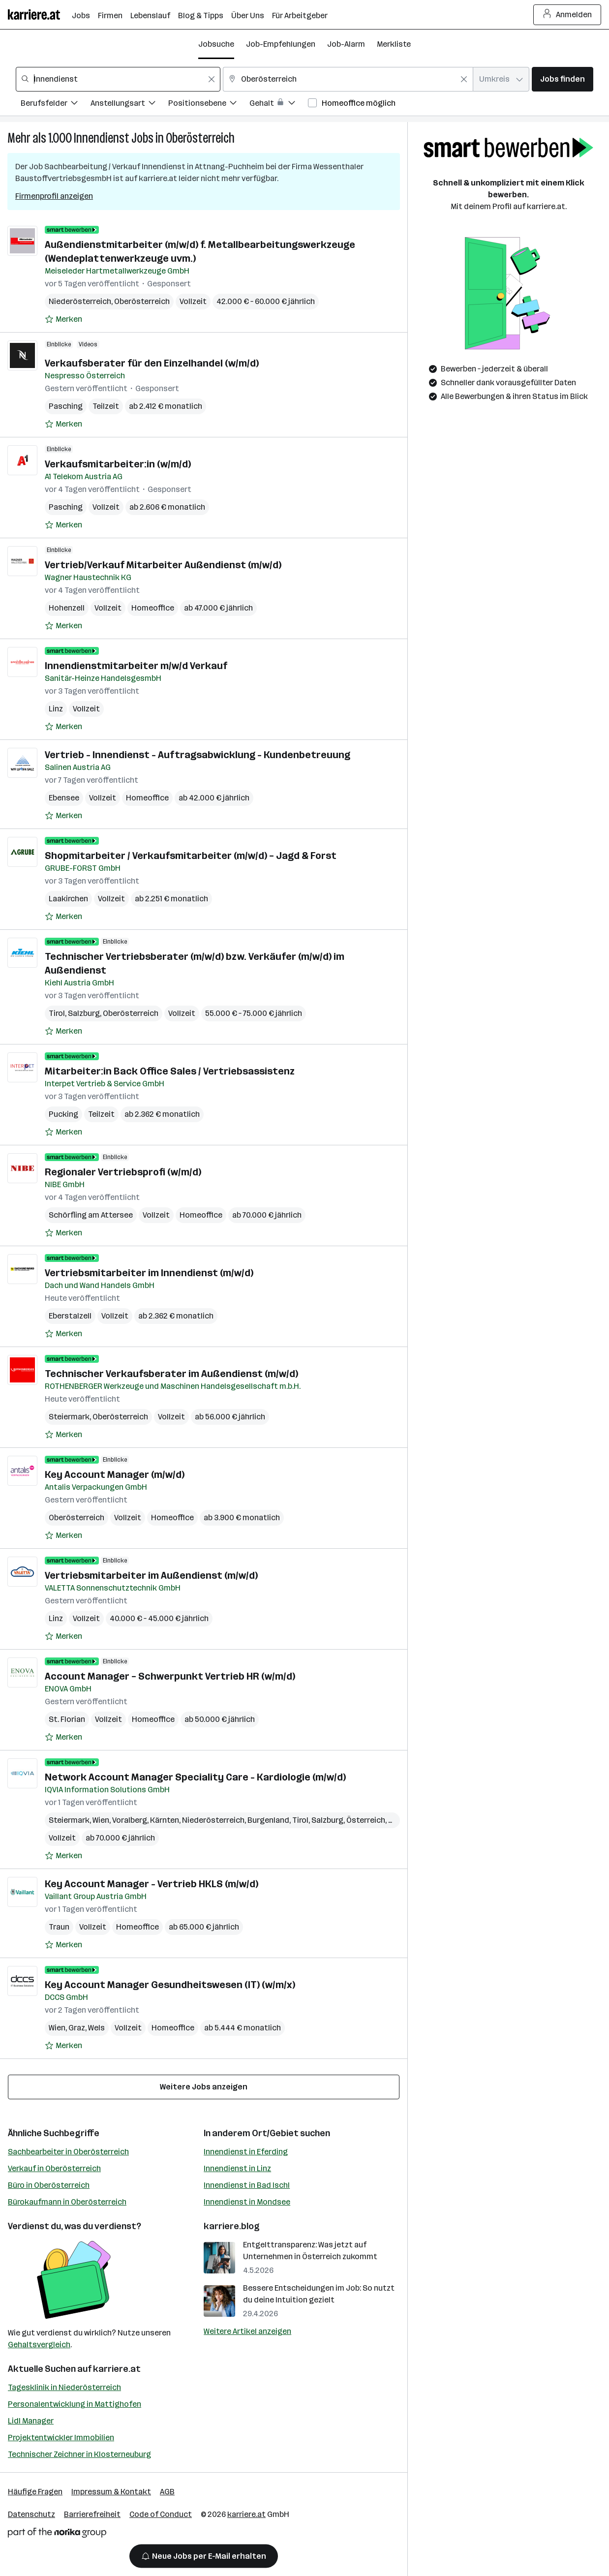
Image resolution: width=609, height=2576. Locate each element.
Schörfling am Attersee (91, 1215)
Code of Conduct (160, 2514)
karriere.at (117, 2368)
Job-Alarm (346, 44)
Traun (59, 1927)
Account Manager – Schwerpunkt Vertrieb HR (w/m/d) (170, 1676)
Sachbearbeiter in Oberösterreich (68, 2151)
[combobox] (118, 79)
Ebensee (64, 797)
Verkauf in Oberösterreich (54, 2168)
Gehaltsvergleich (39, 2344)
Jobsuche (216, 44)
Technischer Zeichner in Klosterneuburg (79, 2454)
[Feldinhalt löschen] (211, 79)
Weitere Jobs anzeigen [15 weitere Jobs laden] (203, 2086)
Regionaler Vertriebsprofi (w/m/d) (123, 1172)
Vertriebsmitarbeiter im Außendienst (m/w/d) (151, 1575)
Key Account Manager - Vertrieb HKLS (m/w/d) (151, 1884)
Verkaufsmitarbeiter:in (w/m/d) (118, 464)
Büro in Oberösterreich (49, 2185)
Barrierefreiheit (92, 2514)
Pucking (63, 1114)
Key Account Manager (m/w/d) (114, 1474)
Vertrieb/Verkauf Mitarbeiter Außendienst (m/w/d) (163, 565)
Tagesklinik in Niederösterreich (64, 2387)
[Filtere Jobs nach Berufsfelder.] (56, 104)
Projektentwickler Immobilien (61, 2437)
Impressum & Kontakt (111, 2491)
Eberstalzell (70, 1315)
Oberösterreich (200, 138)
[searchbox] (118, 79)
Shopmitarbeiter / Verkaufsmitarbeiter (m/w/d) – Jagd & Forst (190, 855)
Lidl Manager (31, 2420)
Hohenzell (67, 608)
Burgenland (268, 1820)
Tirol (57, 1013)
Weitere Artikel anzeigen (247, 2331)
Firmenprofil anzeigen (54, 196)
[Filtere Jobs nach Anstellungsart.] (129, 104)
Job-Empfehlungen (280, 44)
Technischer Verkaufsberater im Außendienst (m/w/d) (171, 1374)
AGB (167, 2491)
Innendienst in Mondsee (247, 2202)
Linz (56, 708)
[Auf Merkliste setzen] (63, 319)
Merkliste (394, 44)
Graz (76, 2027)
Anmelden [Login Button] (567, 15)
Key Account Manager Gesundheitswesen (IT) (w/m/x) (170, 1985)
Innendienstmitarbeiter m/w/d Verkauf (136, 666)
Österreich (365, 1820)
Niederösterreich (80, 301)
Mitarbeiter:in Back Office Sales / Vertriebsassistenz (170, 1071)
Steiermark (69, 1416)
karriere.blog (232, 2226)
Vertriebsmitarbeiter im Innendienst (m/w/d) (149, 1273)
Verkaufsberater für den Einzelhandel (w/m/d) (152, 363)
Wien (100, 1820)
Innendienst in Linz (237, 2168)
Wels (96, 2027)
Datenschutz (31, 2514)
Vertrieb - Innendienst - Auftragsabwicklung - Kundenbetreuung (197, 755)
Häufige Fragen (35, 2491)
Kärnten (164, 1820)
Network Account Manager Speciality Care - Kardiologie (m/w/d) (195, 1777)
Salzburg (84, 1013)
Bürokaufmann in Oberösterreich (67, 2202)
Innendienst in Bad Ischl (247, 2185)
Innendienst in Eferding (246, 2151)
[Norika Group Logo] (57, 2534)
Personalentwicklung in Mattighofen (74, 2404)
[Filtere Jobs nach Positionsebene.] (208, 104)
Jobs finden (562, 79)
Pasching (66, 406)
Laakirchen (68, 898)
